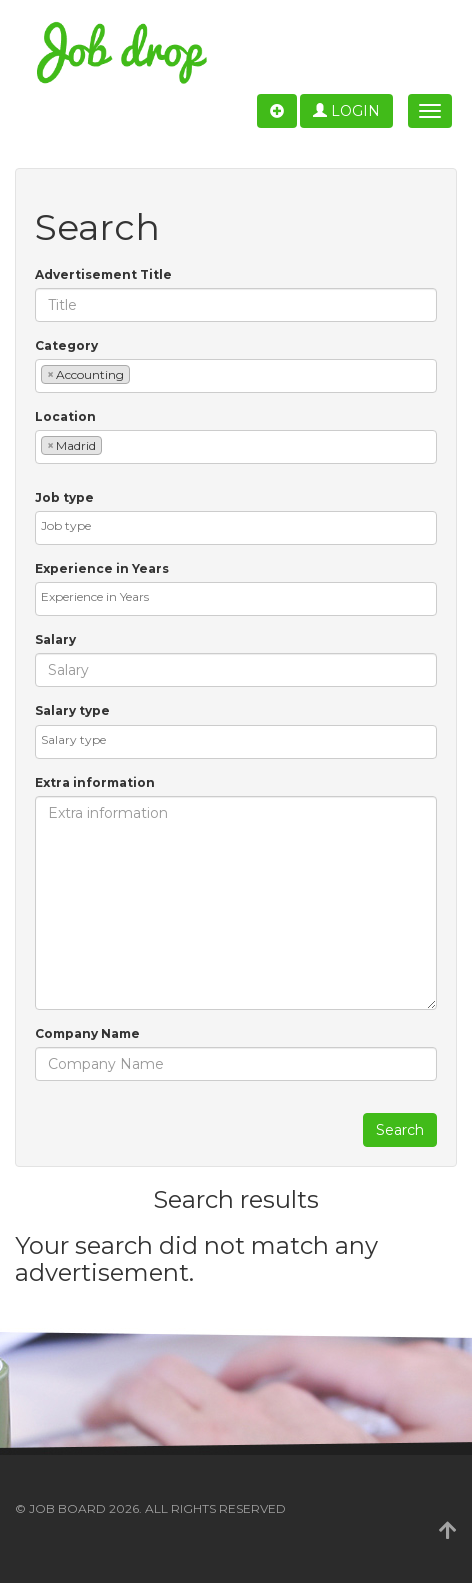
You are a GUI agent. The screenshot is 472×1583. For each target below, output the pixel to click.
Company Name (87, 1033)
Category (66, 345)
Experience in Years (102, 568)
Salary (55, 639)
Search (400, 1130)
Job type (64, 497)
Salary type (72, 710)
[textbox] (139, 373)
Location (65, 416)
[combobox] (236, 376)
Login (346, 111)
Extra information (95, 782)
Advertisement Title (103, 274)
